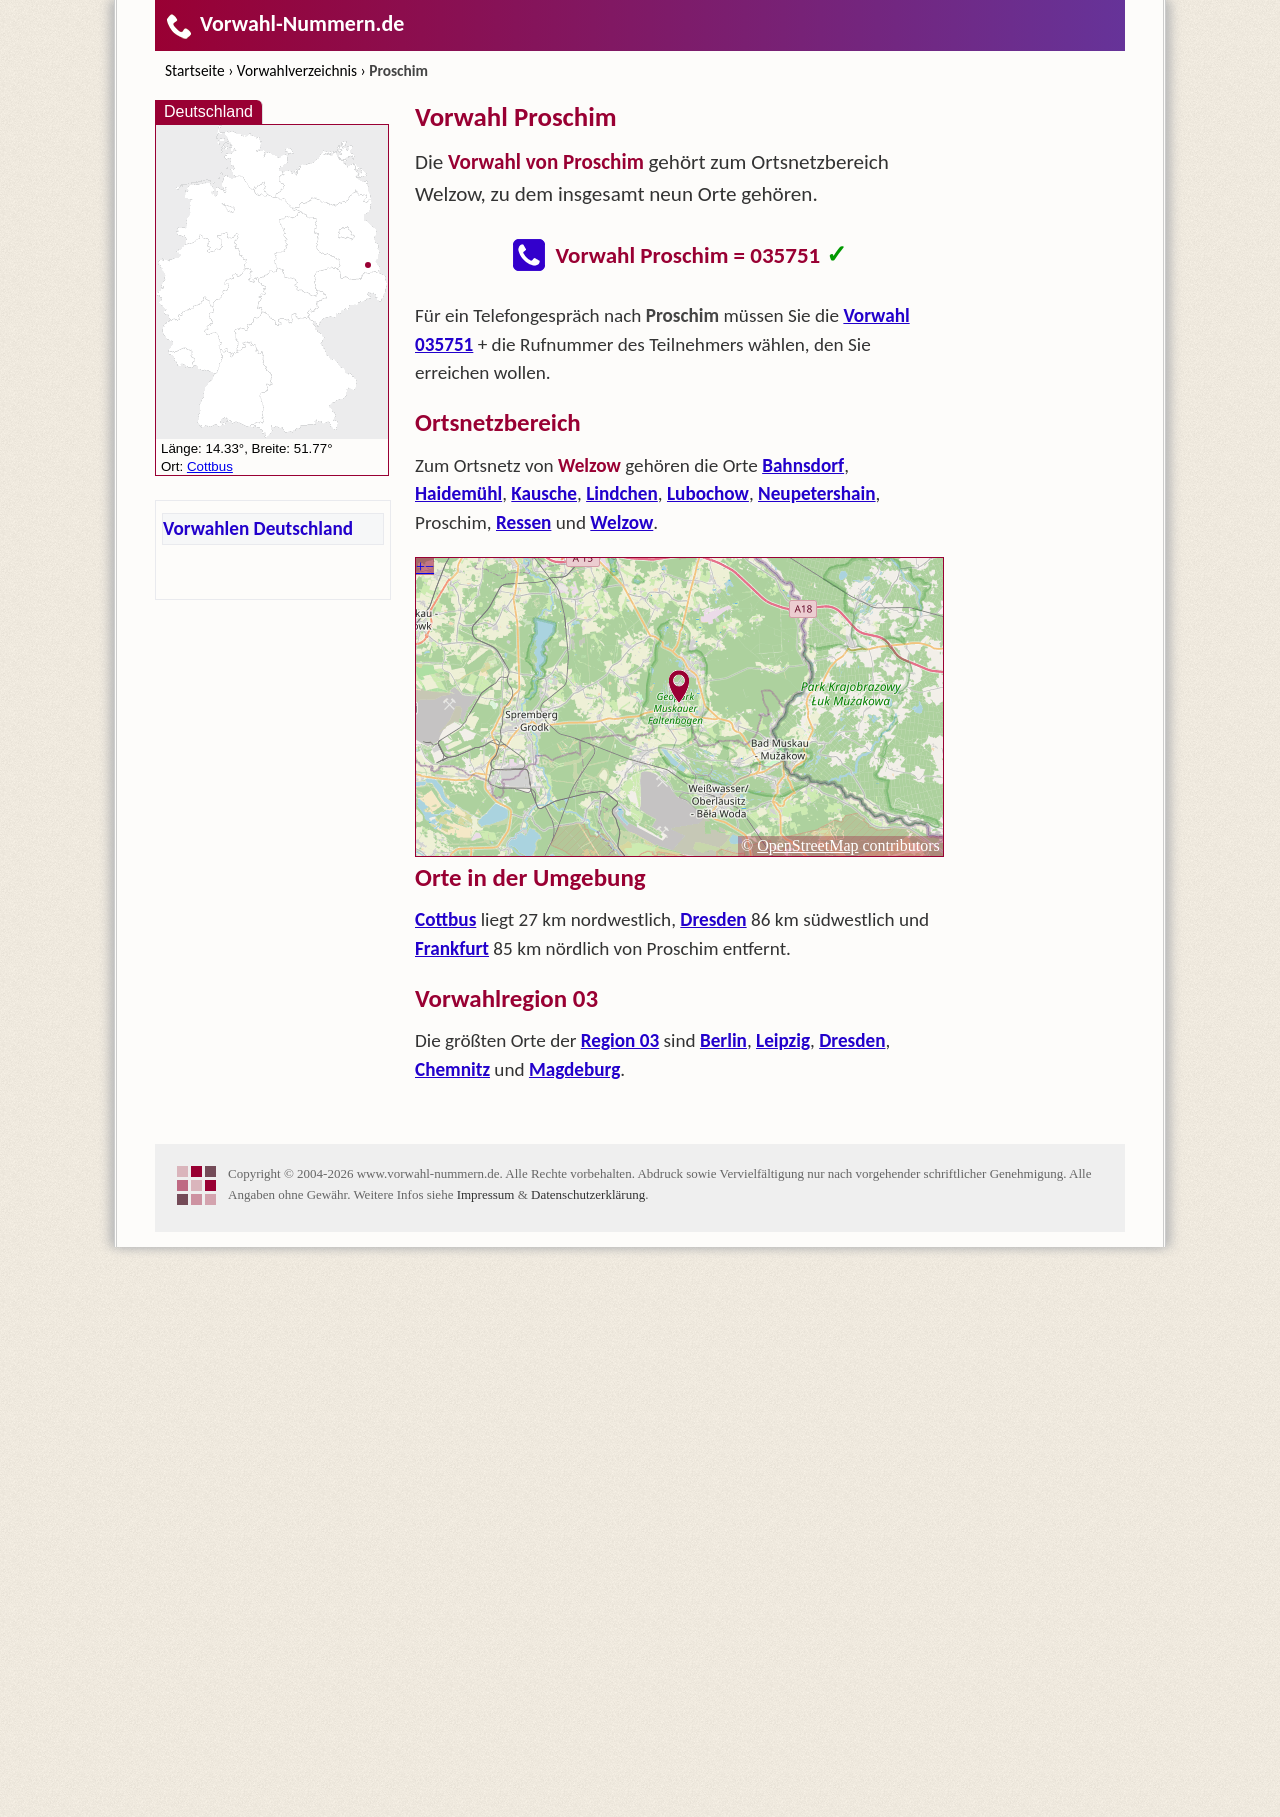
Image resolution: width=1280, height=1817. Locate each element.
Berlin (723, 1040)
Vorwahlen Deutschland (258, 528)
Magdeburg (574, 1069)
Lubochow (708, 493)
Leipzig (783, 1040)
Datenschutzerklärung (588, 1194)
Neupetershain (817, 493)
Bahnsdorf (803, 465)
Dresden (713, 919)
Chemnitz (452, 1069)
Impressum (486, 1194)
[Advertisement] (1045, 400)
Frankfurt (452, 948)
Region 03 (620, 1040)
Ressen (523, 522)
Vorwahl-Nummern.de (284, 23)
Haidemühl (458, 493)
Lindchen (622, 493)
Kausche (544, 493)
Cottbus (445, 919)
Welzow (621, 522)
